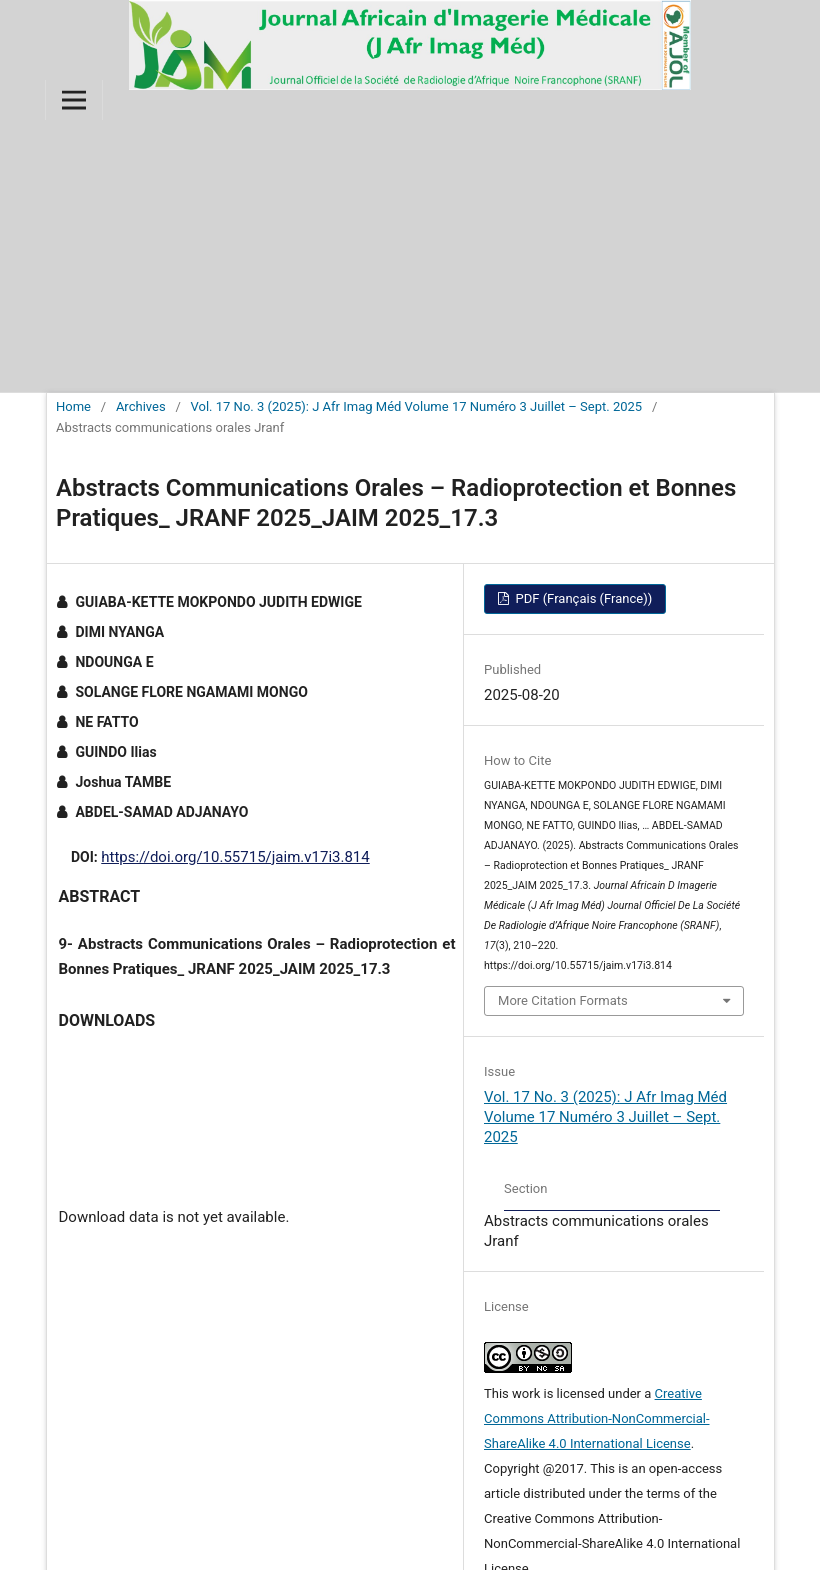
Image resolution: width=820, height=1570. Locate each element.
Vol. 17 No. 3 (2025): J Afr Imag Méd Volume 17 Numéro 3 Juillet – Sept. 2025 (417, 406)
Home (73, 406)
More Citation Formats (563, 1000)
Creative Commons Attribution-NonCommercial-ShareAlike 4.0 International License (597, 1418)
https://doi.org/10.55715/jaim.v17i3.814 (235, 857)
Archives (141, 406)
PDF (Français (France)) (582, 598)
